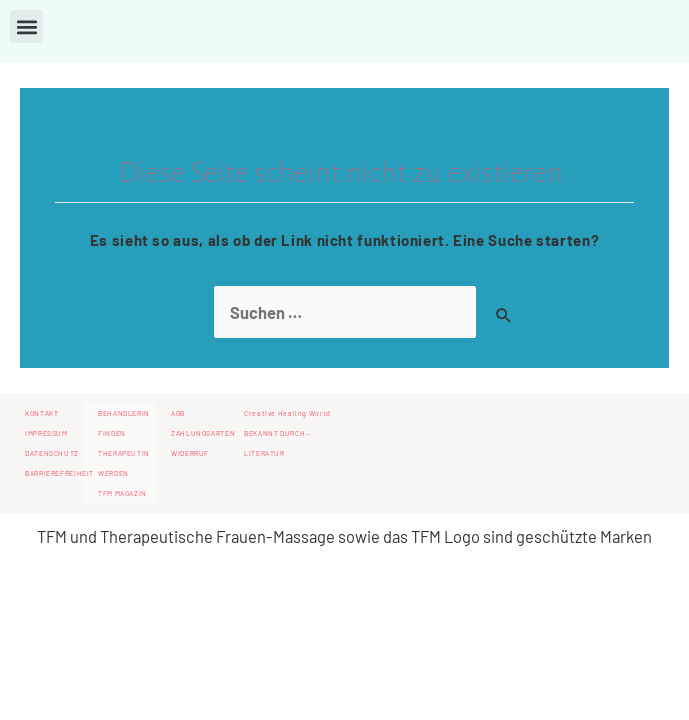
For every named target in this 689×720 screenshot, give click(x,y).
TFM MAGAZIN (122, 493)
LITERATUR (264, 453)
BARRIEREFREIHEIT (54, 473)
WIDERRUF (190, 453)
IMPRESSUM (46, 433)
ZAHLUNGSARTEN (200, 433)
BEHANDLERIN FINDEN (124, 423)
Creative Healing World (287, 413)
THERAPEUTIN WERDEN (124, 463)
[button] (26, 26)
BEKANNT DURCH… (278, 433)
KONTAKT (41, 413)
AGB (178, 413)
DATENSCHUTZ (52, 453)
